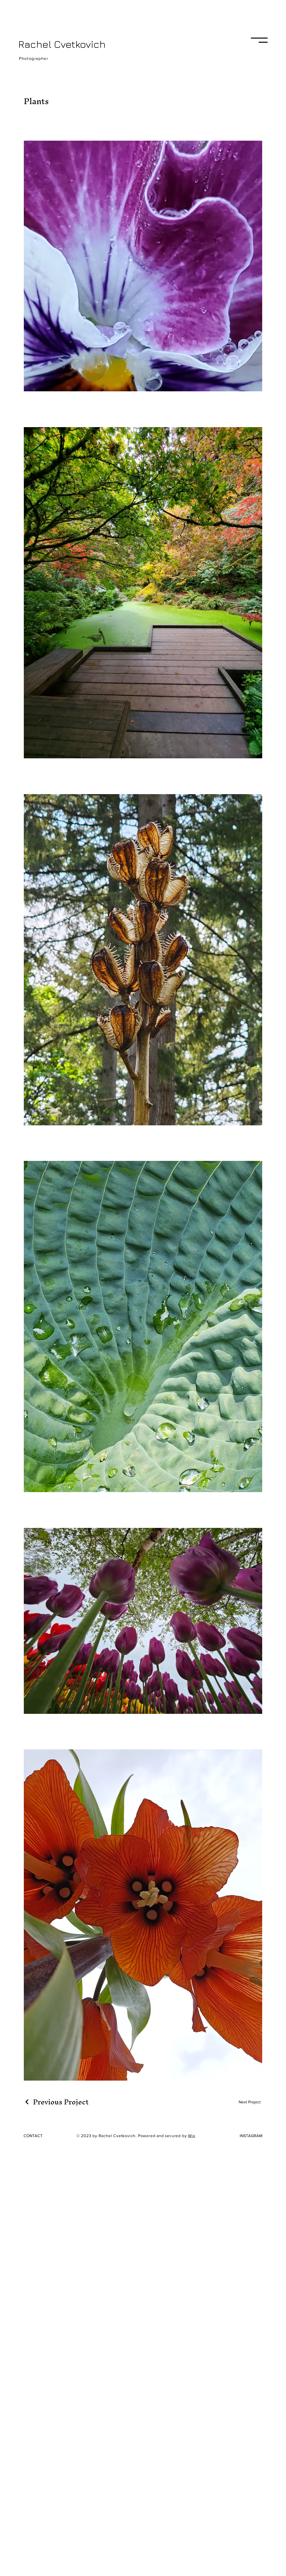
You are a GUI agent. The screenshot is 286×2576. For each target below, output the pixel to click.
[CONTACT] (39, 2136)
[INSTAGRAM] (241, 2136)
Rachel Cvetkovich (61, 44)
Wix (191, 2136)
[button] (259, 40)
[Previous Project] (56, 2102)
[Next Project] (250, 2102)
